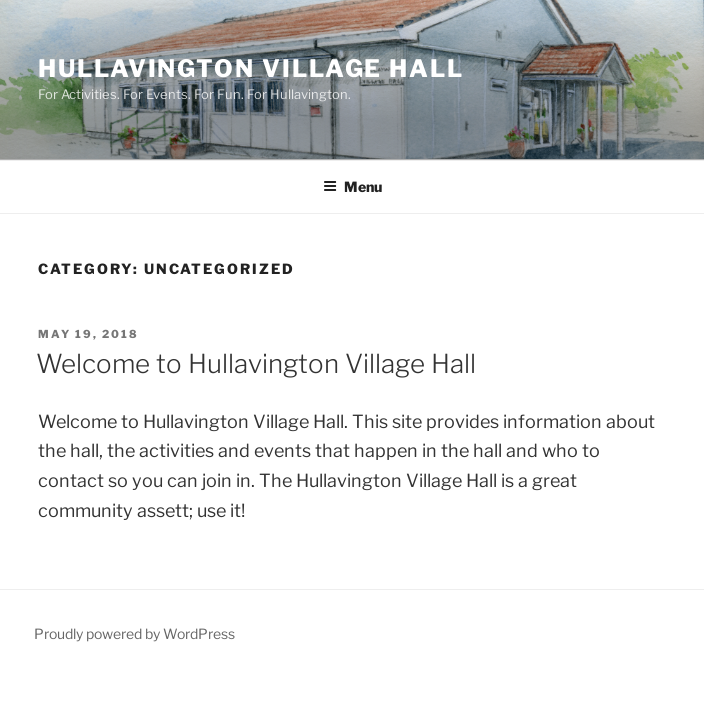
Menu (352, 186)
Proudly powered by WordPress (134, 633)
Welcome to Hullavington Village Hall (256, 363)
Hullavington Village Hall (251, 68)
